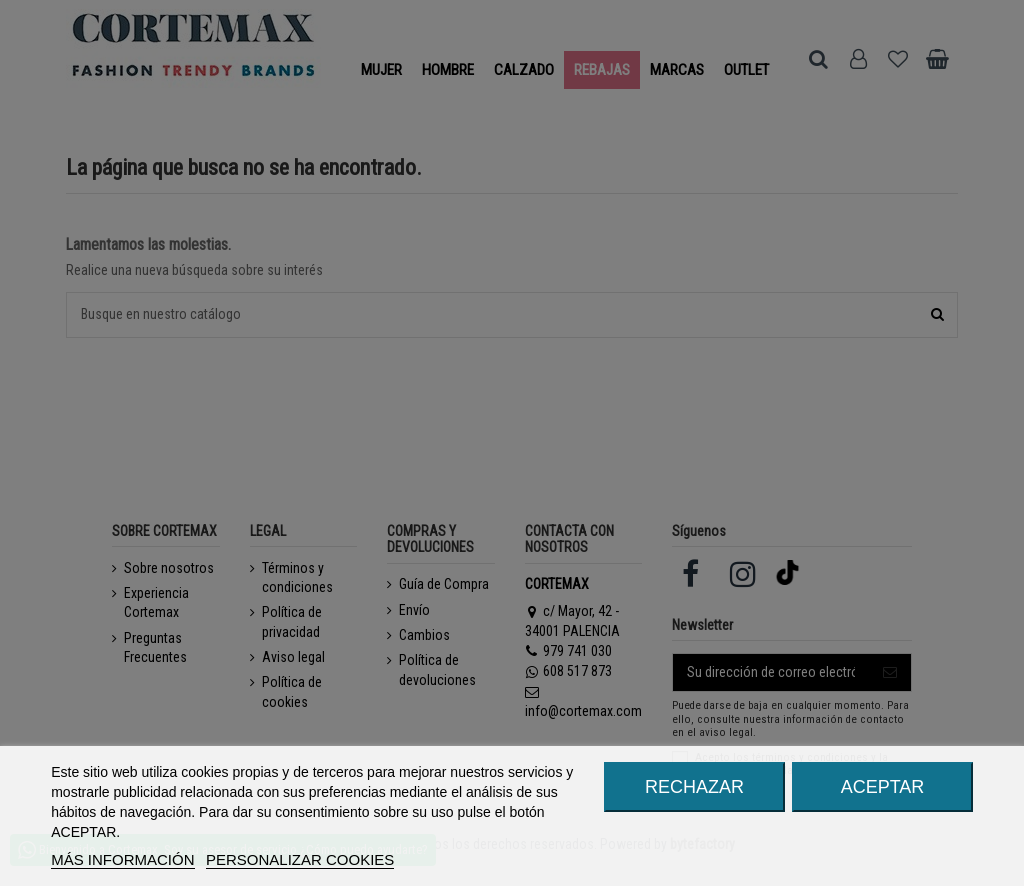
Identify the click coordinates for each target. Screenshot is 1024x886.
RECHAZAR (694, 787)
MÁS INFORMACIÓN (122, 859)
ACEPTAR (883, 787)
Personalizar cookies (300, 859)
